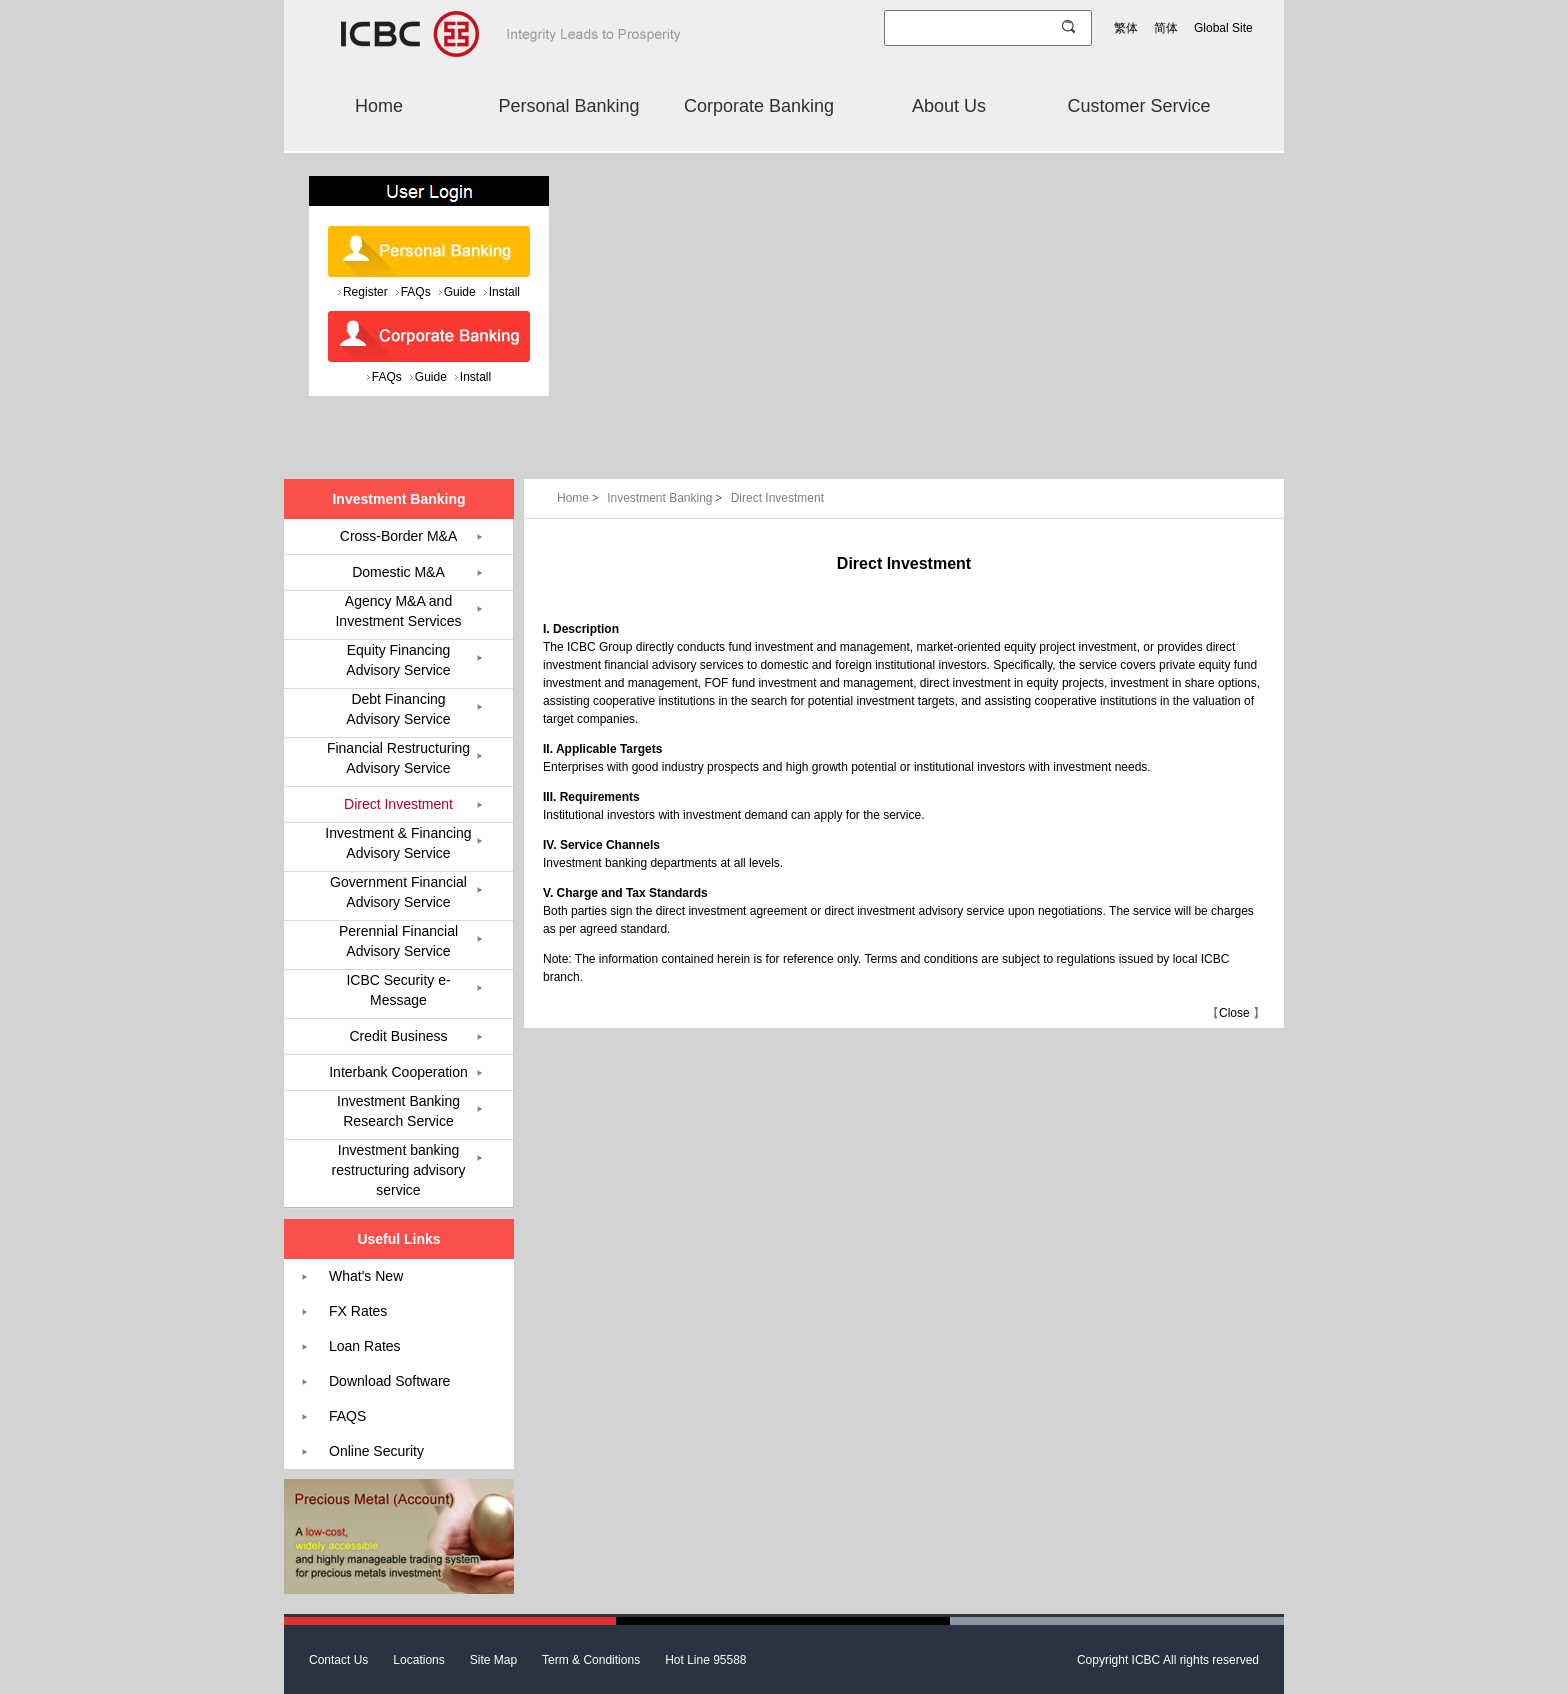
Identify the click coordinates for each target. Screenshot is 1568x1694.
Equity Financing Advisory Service (398, 660)
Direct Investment (777, 498)
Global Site (1223, 28)
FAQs (416, 292)
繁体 (1126, 28)
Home (379, 106)
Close (1234, 1013)
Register (365, 292)
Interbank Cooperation (398, 1072)
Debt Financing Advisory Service (398, 709)
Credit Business (398, 1036)
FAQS (347, 1416)
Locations (418, 1660)
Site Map (493, 1660)
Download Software (389, 1381)
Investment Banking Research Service (398, 1111)
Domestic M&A (398, 572)
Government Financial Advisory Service (398, 892)
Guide (460, 292)
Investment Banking (666, 498)
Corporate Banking (759, 106)
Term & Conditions (591, 1660)
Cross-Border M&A (398, 536)
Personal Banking (568, 106)
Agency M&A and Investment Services (398, 611)
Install (504, 292)
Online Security (376, 1451)
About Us (949, 106)
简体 (1166, 28)
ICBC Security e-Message (398, 990)
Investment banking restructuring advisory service (399, 1170)
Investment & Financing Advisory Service (398, 843)
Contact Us (338, 1660)
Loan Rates (365, 1346)
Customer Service (1138, 106)
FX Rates (358, 1311)
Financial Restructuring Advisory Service (398, 758)
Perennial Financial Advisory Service (398, 941)
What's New (366, 1276)
